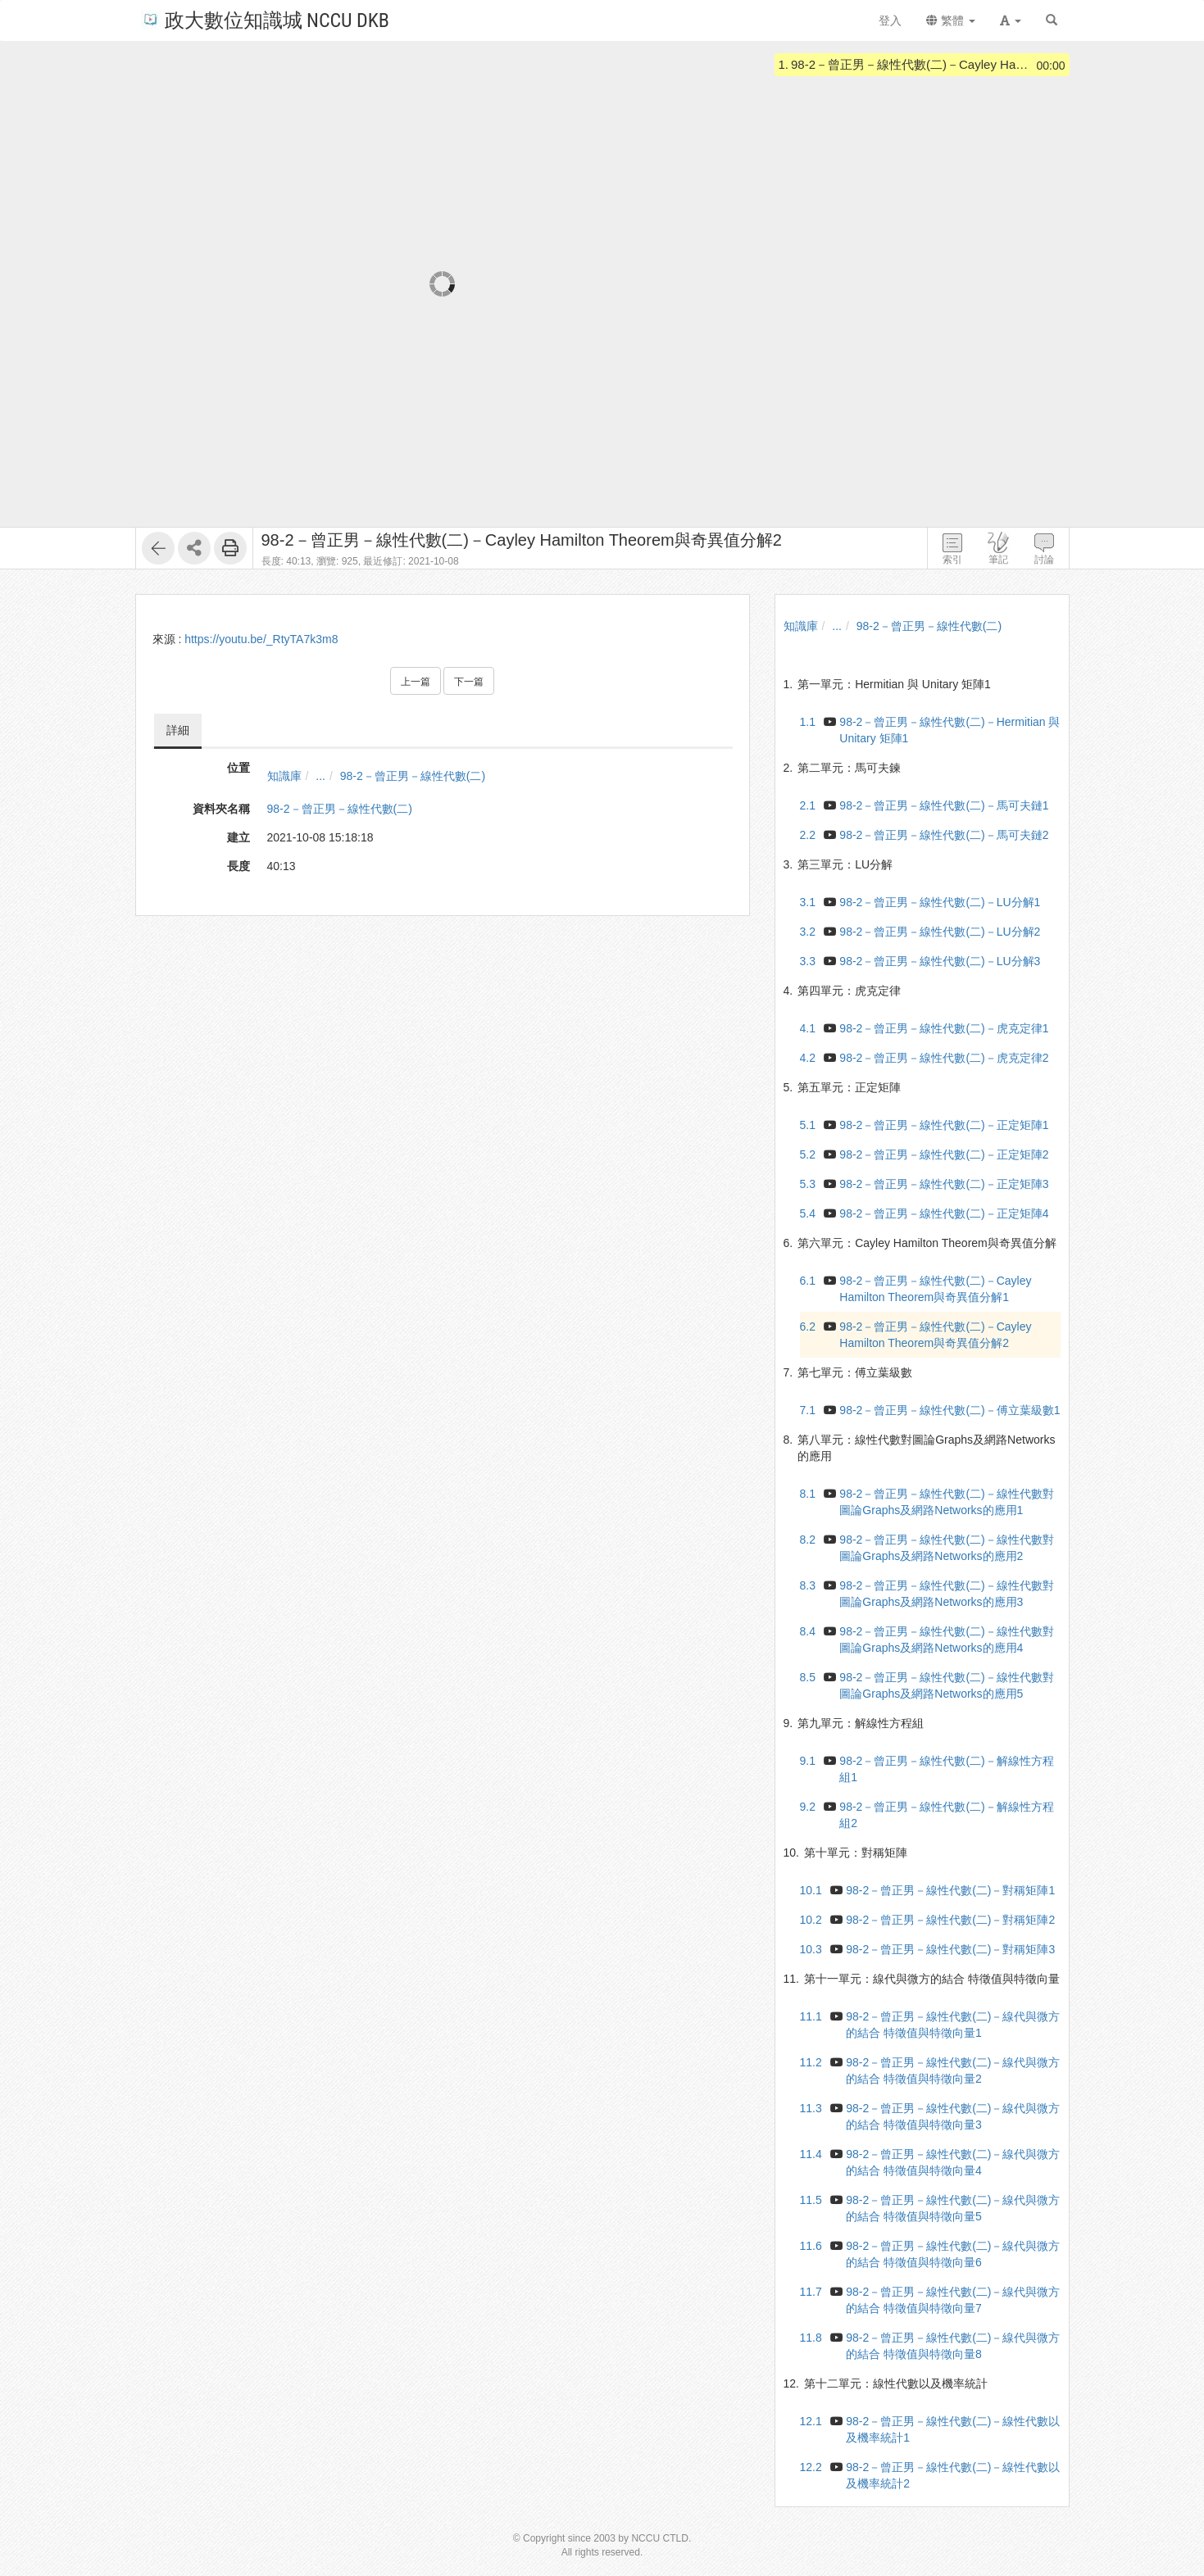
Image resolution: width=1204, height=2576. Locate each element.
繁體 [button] (950, 20)
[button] (1011, 20)
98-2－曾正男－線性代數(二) (412, 775)
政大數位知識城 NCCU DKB (265, 19)
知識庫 (284, 775)
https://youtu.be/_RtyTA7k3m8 (261, 639)
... (320, 775)
